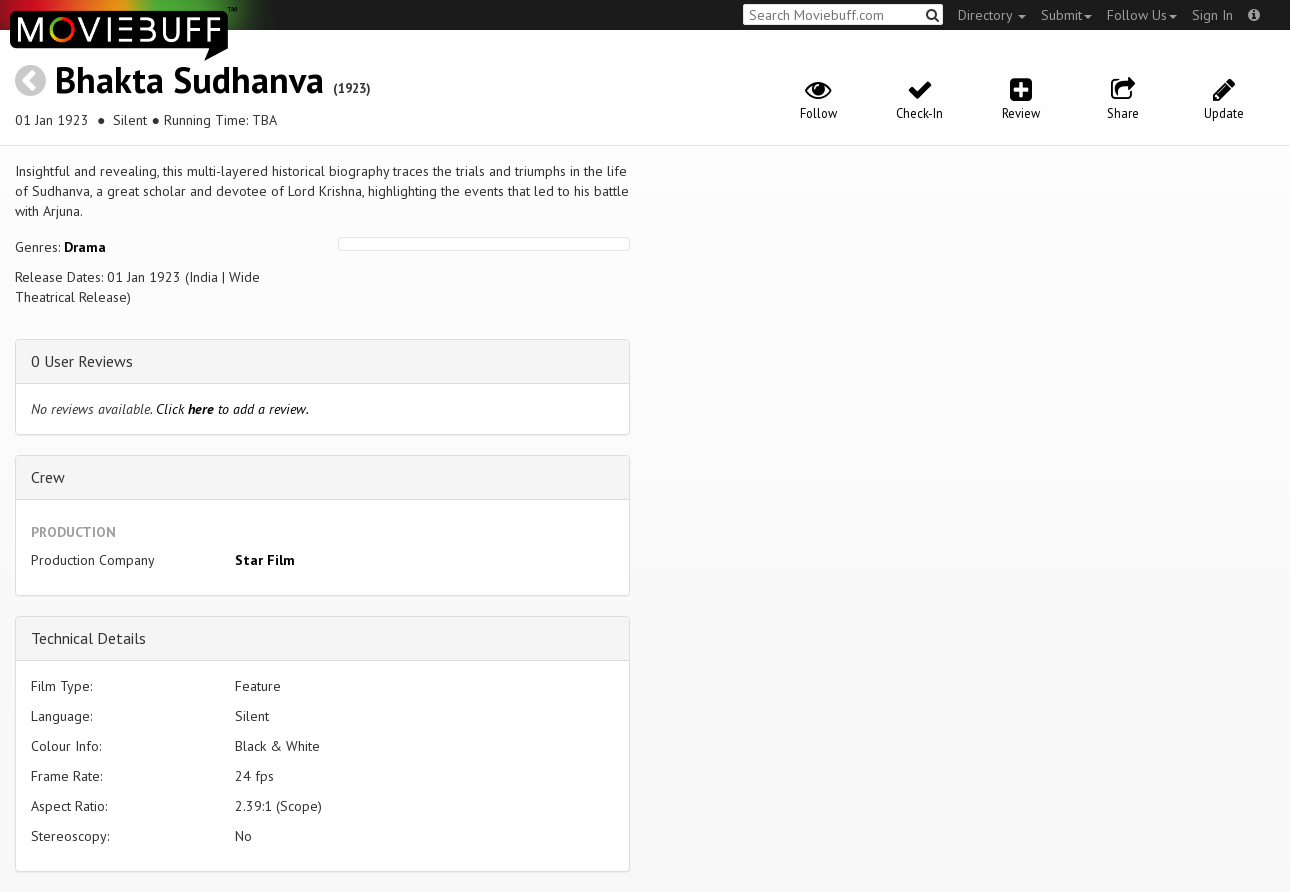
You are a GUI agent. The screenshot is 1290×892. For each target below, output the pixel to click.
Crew (48, 477)
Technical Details (88, 638)
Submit (1066, 15)
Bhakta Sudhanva (189, 79)
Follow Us (1142, 15)
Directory (992, 15)
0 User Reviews (82, 361)
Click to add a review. (232, 409)
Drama (85, 247)
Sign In (1212, 15)
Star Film (265, 560)
